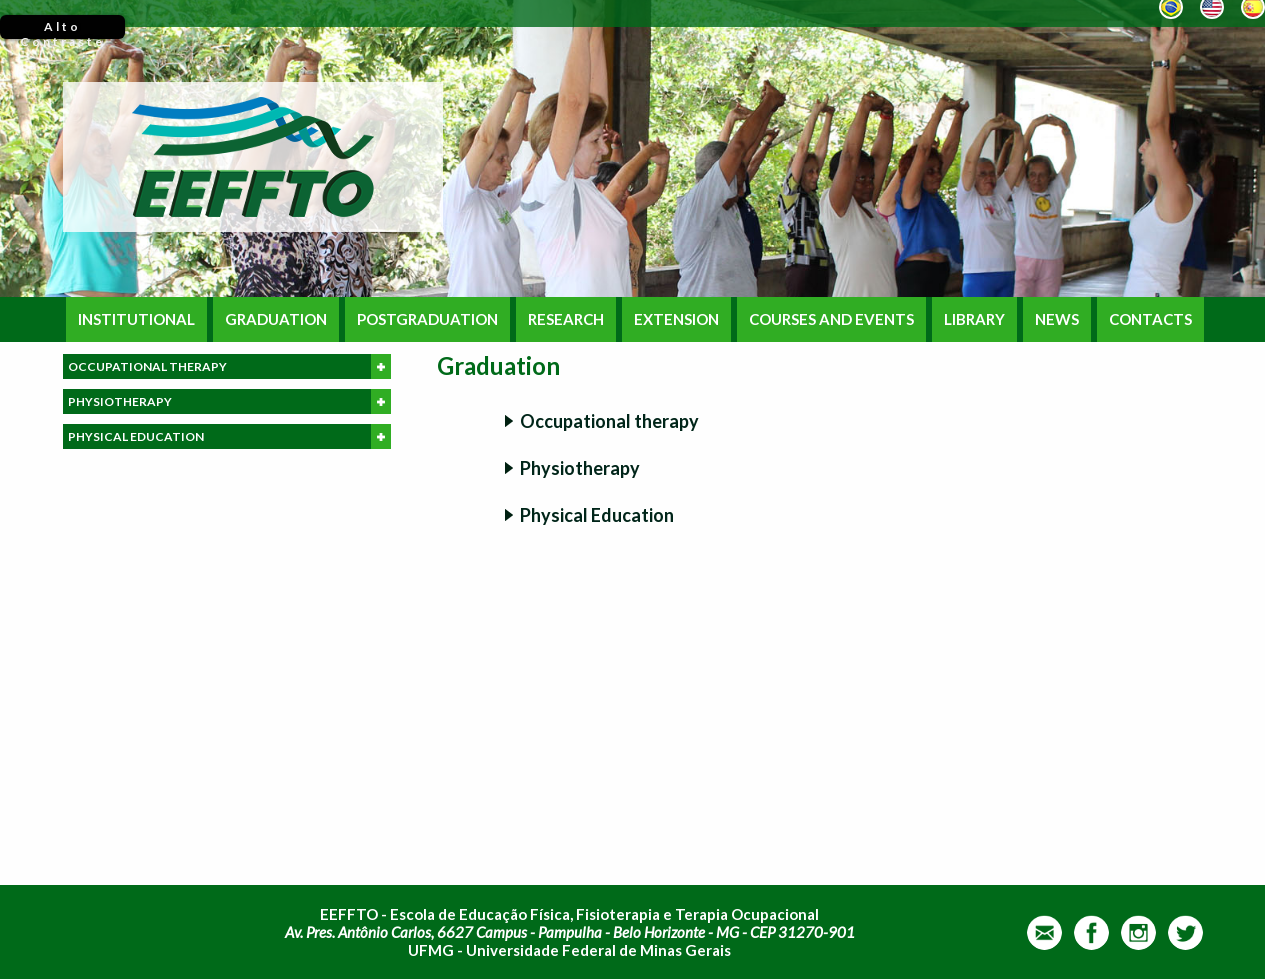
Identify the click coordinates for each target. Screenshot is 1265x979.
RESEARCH (566, 319)
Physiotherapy (580, 468)
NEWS (1057, 319)
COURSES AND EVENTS (831, 319)
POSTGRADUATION (427, 319)
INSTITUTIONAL (136, 319)
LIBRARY (974, 319)
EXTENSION (676, 319)
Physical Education (597, 515)
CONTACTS (1150, 319)
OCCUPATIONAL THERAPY (229, 366)
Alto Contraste (62, 29)
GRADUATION (276, 319)
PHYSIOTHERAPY (229, 401)
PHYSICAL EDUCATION (229, 436)
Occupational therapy (609, 421)
